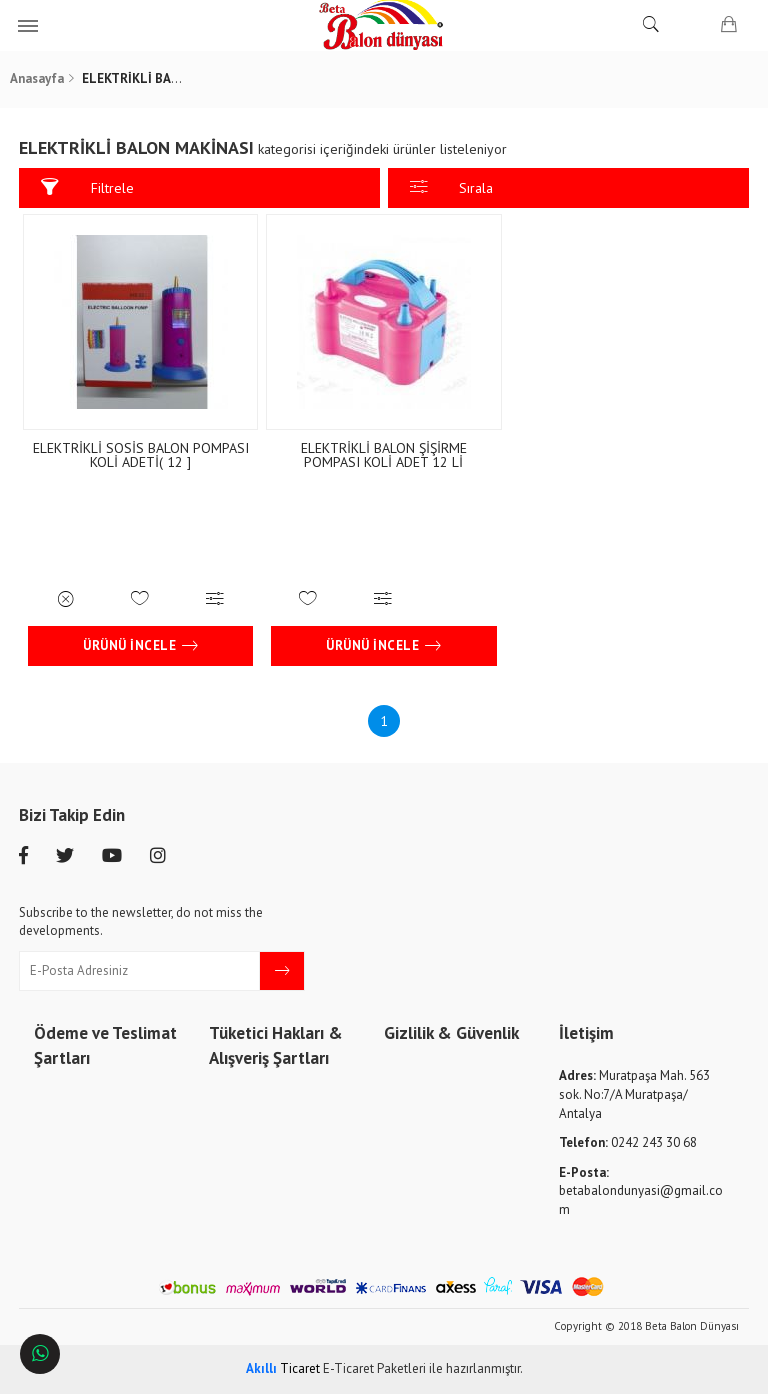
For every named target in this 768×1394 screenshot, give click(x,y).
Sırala (452, 187)
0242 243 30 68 (628, 1142)
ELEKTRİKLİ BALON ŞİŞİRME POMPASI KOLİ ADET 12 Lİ (384, 455)
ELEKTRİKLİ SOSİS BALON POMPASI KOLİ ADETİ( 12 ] (141, 455)
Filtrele (87, 187)
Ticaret (283, 1368)
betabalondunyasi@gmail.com (641, 1191)
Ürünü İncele (141, 646)
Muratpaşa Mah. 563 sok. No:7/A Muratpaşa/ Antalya (634, 1094)
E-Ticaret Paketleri (374, 1368)
